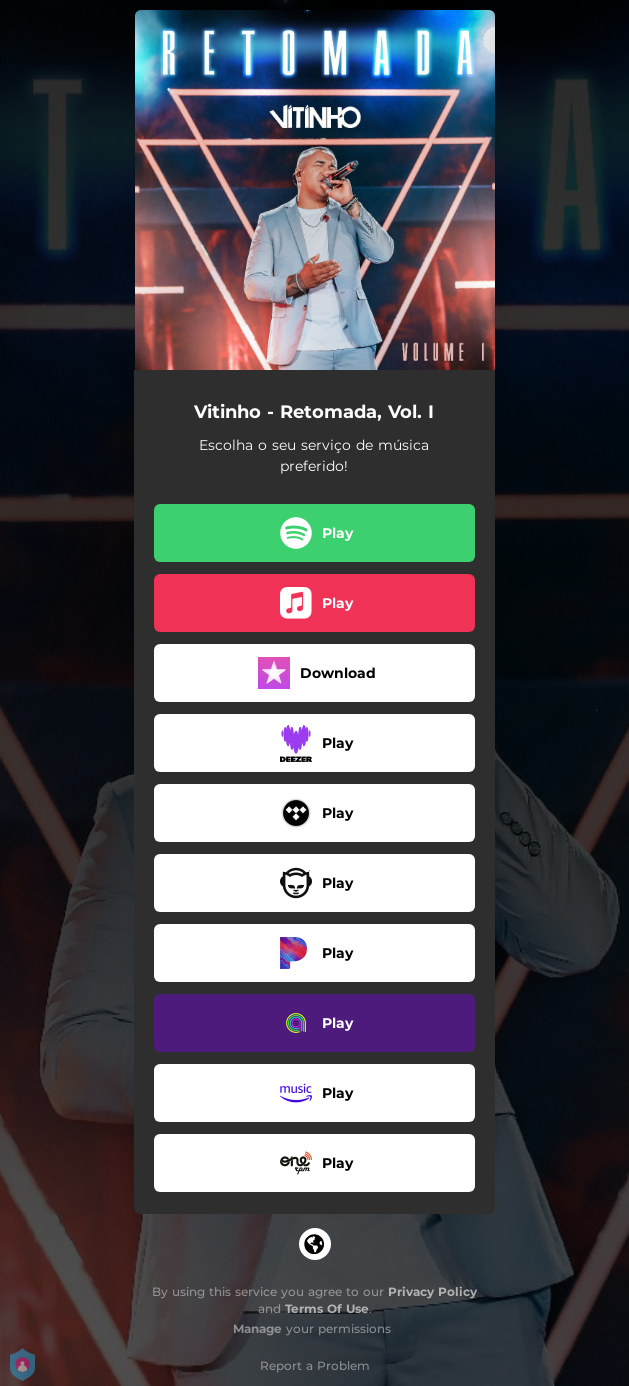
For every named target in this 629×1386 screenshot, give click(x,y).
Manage (257, 1328)
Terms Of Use (327, 1308)
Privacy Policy (432, 1291)
